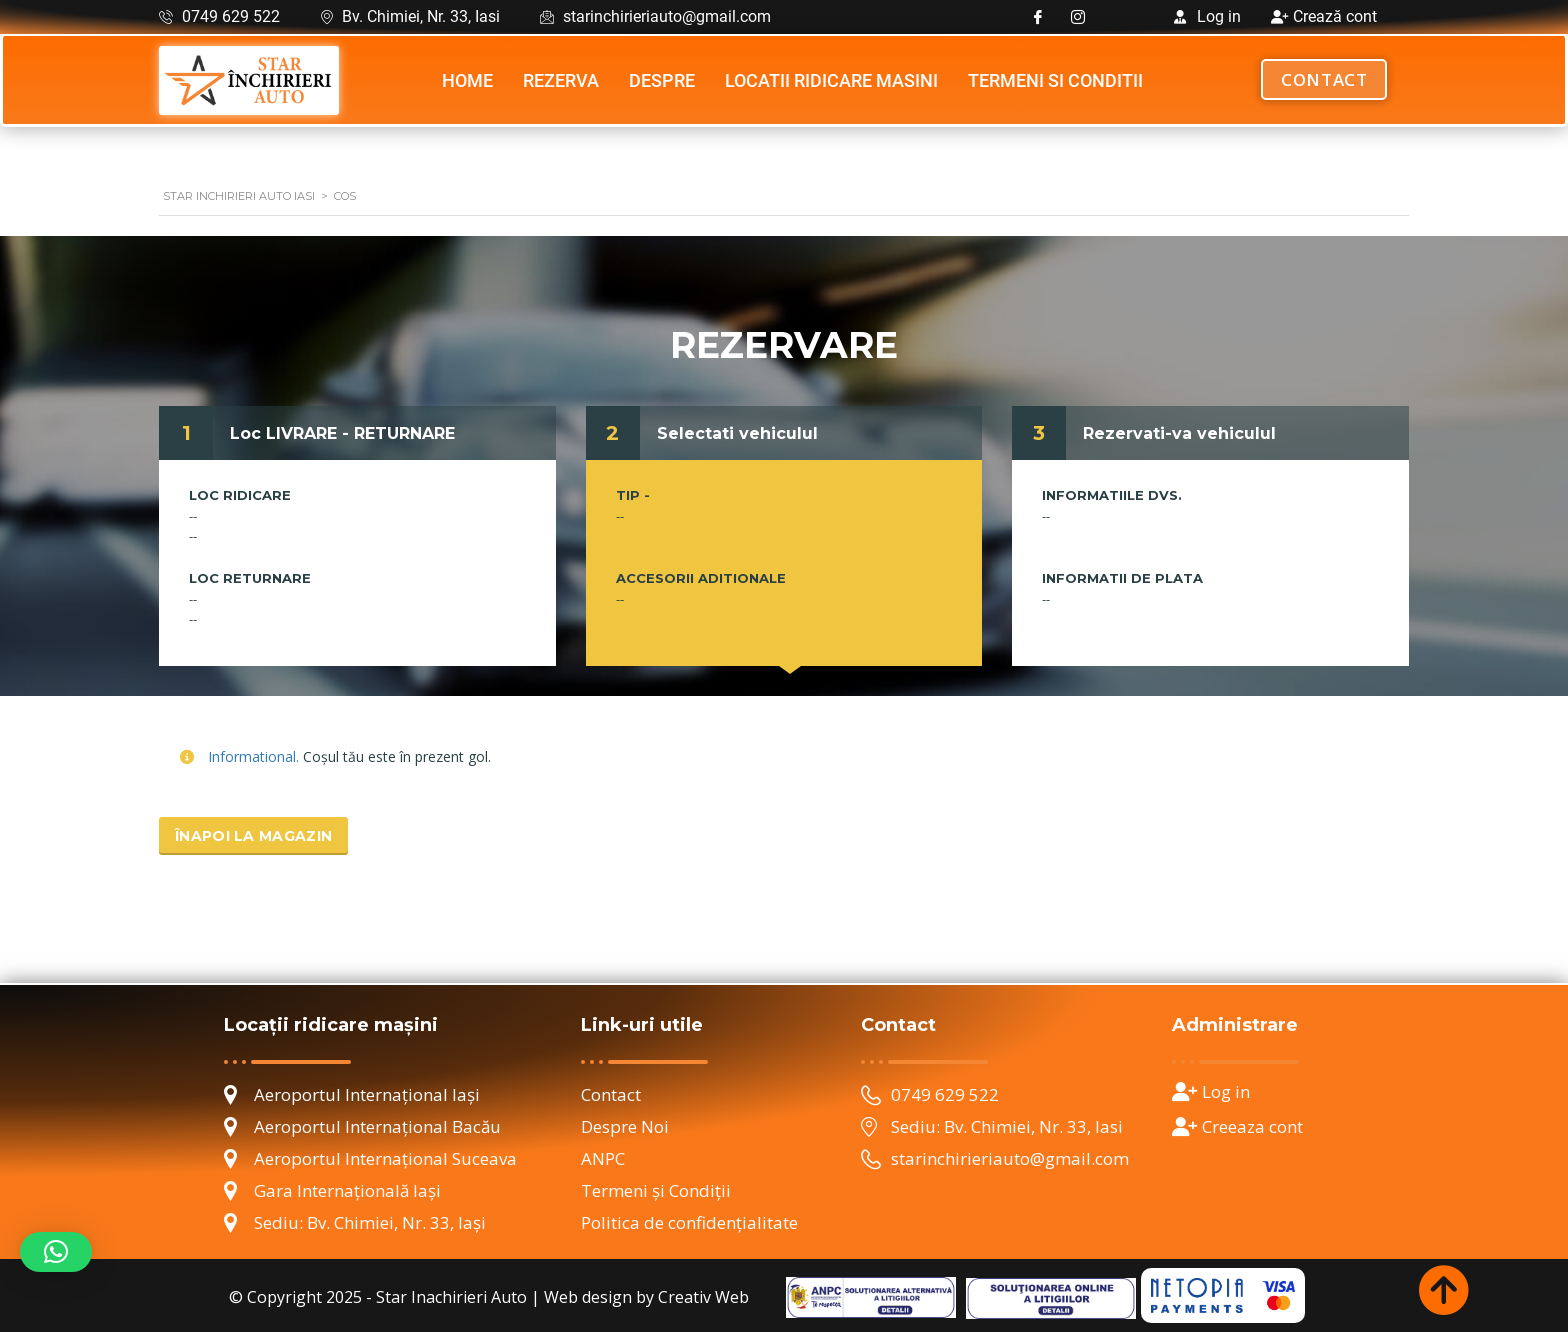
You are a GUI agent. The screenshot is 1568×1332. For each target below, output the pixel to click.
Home (467, 80)
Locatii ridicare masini (831, 80)
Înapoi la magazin (253, 836)
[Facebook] (1038, 17)
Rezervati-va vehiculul (1179, 433)
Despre (662, 80)
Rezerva (561, 80)
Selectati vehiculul (737, 433)
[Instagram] (1078, 17)
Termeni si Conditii (1055, 80)
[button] (56, 1252)
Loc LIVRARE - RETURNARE (342, 433)
